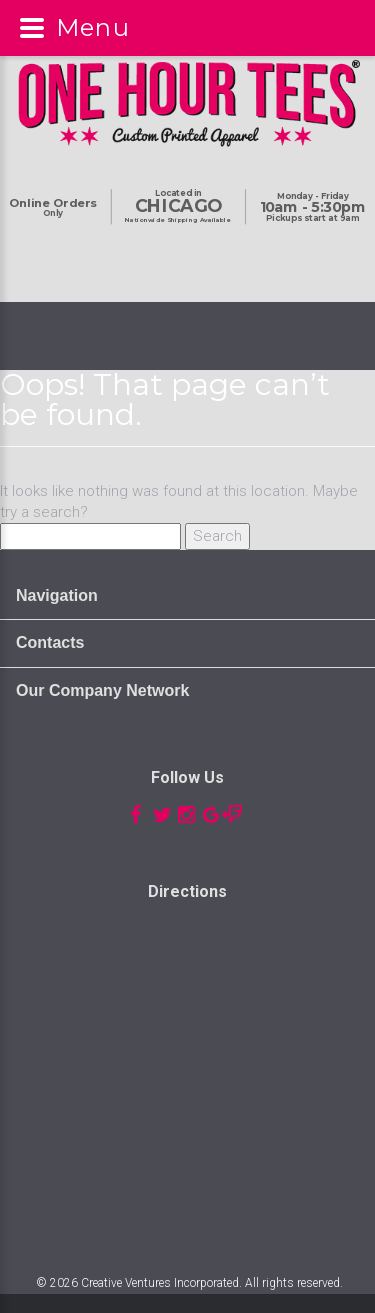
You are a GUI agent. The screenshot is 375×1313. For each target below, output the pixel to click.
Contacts (50, 642)
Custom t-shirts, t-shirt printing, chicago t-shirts (187, 1070)
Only (53, 208)
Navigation (57, 595)
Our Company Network (102, 690)
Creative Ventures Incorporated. (161, 1283)
